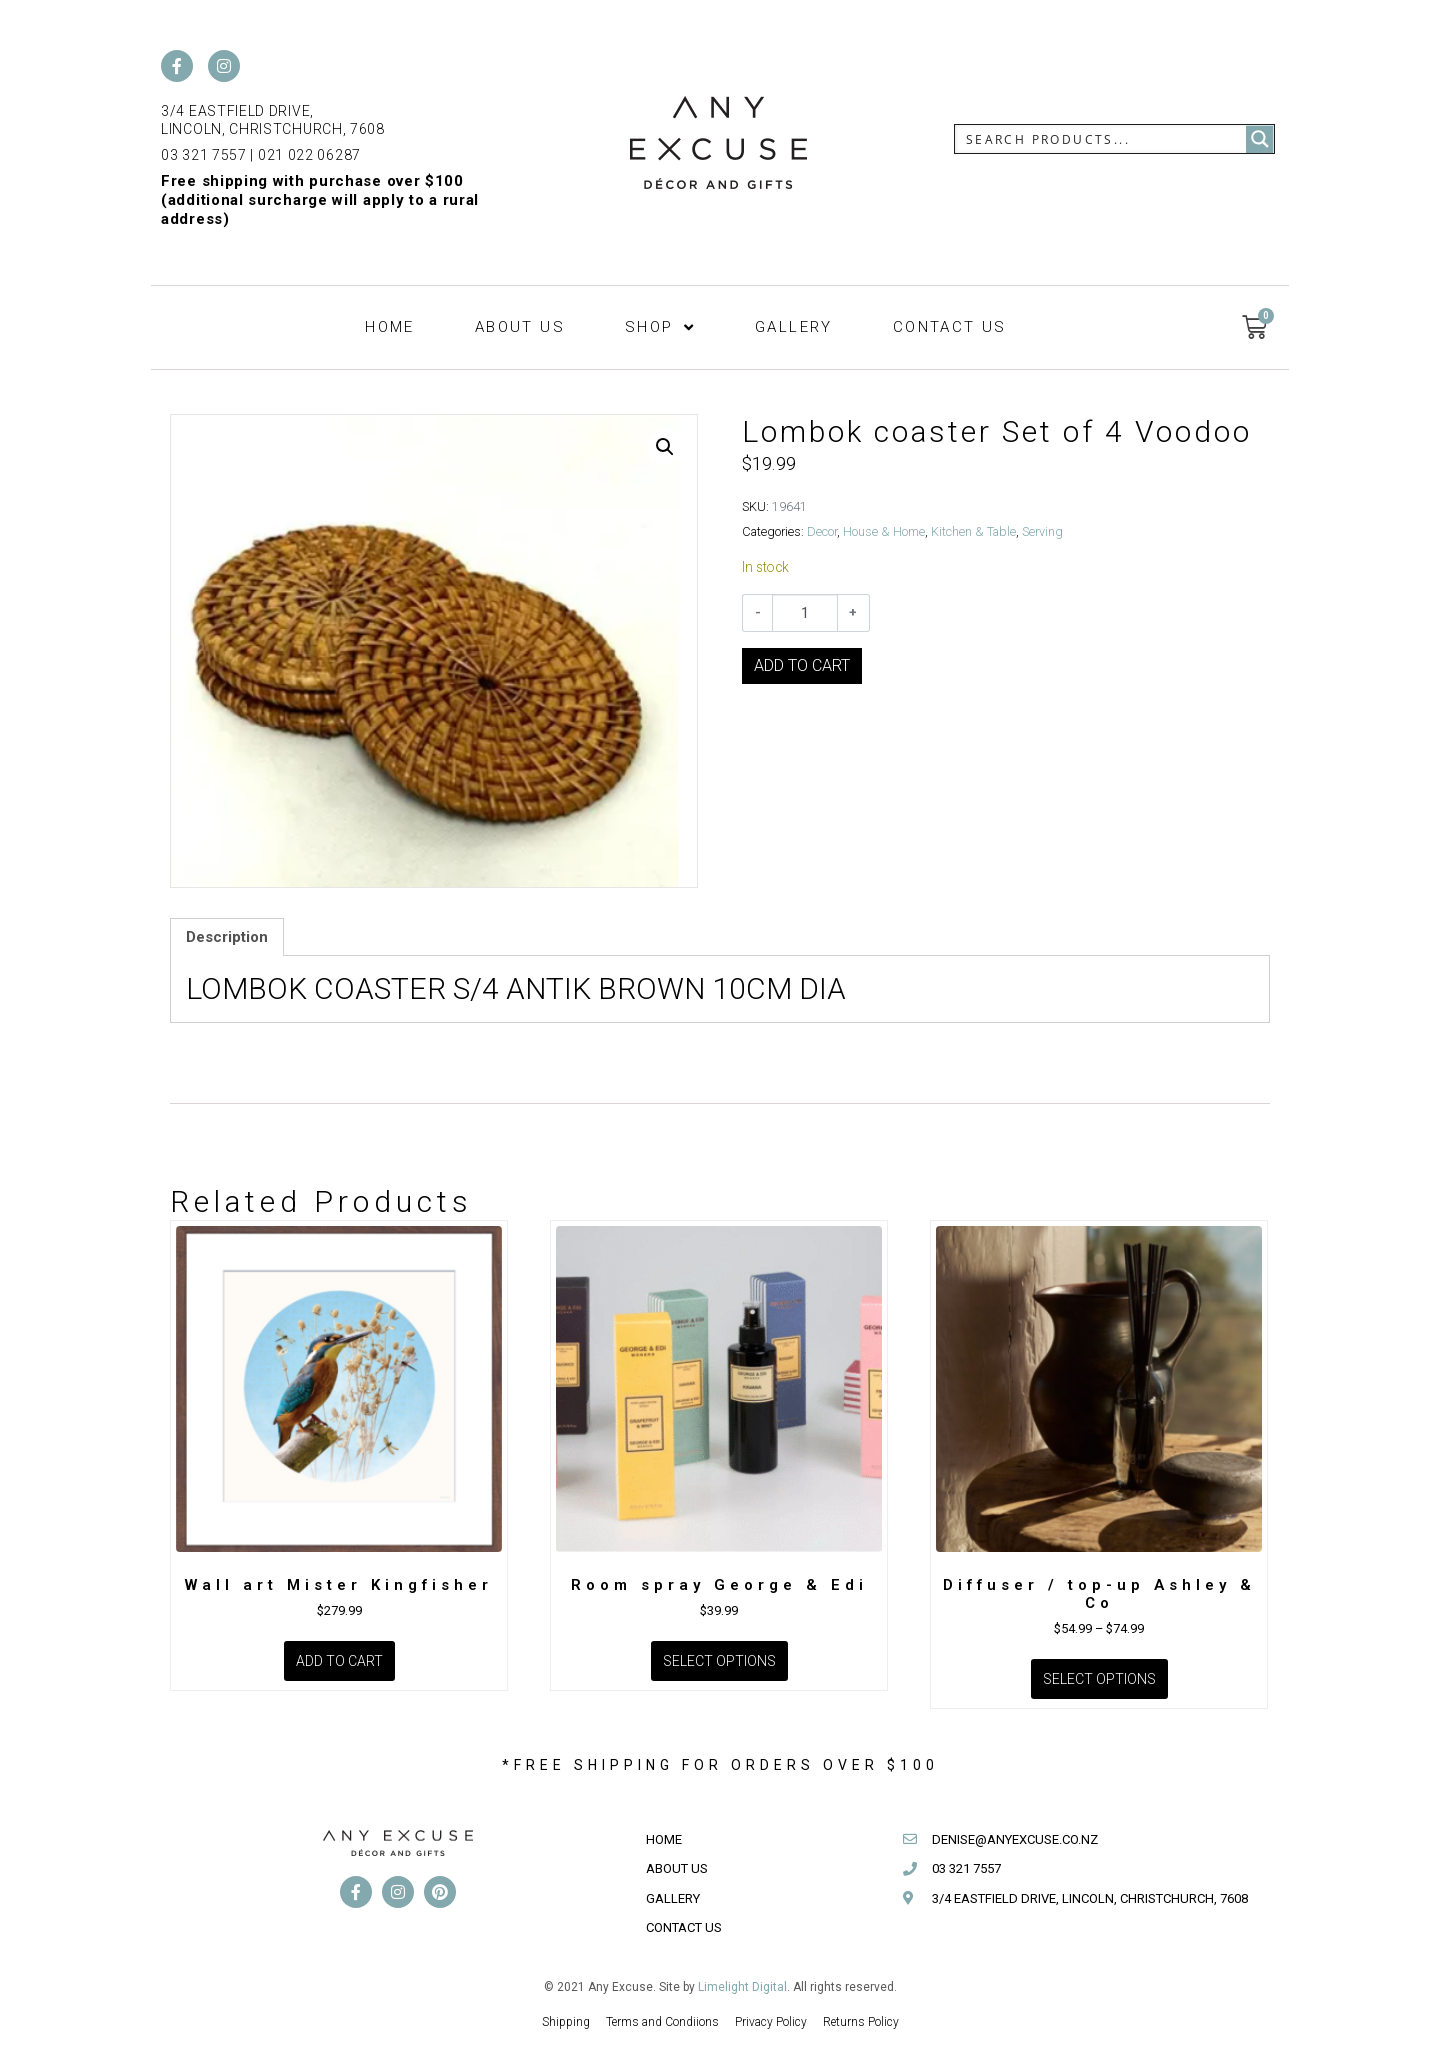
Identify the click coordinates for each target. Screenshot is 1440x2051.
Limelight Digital (742, 1987)
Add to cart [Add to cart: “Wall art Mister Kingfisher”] (339, 1661)
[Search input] (1101, 139)
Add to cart (802, 665)
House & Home (884, 531)
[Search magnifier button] (1260, 139)
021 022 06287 (309, 155)
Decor (822, 531)
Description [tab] (227, 937)
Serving (1042, 531)
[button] (665, 447)
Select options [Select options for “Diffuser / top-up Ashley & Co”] (1099, 1679)
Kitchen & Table (973, 531)
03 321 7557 (204, 155)
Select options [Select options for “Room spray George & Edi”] (719, 1661)
